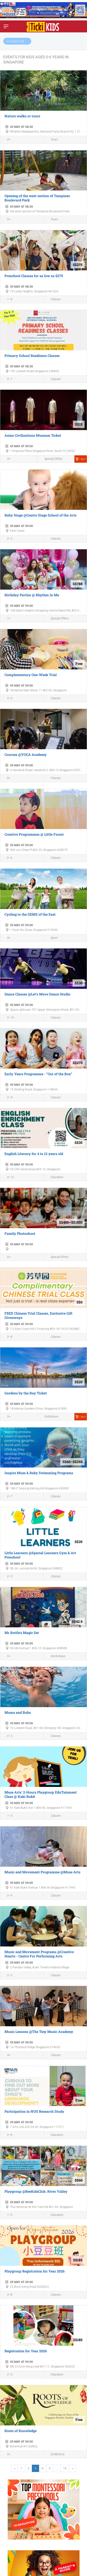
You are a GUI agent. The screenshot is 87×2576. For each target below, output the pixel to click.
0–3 (7, 1576)
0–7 (7, 1497)
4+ (6, 2055)
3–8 (7, 1337)
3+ (6, 459)
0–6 (7, 858)
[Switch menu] (6, 26)
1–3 (7, 1816)
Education (54, 1177)
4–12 (8, 1177)
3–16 (8, 1018)
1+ (6, 618)
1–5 (7, 2215)
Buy (80, 459)
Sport (52, 937)
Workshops (55, 1656)
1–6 (7, 299)
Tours (52, 139)
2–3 (7, 2374)
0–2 (7, 539)
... (57, 2468)
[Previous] (14, 2468)
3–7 (7, 379)
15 (64, 2468)
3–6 (7, 698)
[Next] (72, 2468)
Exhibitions (49, 1416)
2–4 (7, 1097)
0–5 (7, 1975)
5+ (6, 1656)
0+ (6, 140)
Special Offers (51, 459)
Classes (53, 299)
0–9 (7, 1895)
